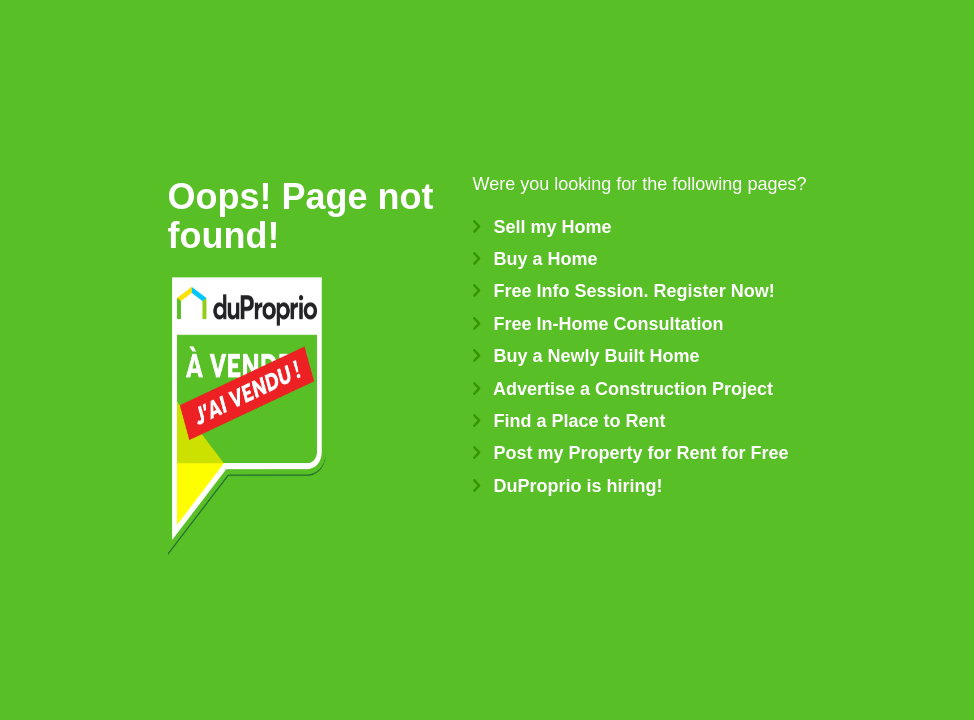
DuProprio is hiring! (568, 486)
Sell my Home (542, 227)
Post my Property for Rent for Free (631, 453)
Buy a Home (535, 259)
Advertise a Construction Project (623, 389)
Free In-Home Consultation (598, 324)
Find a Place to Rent (569, 421)
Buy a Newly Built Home (586, 356)
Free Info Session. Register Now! (624, 291)
